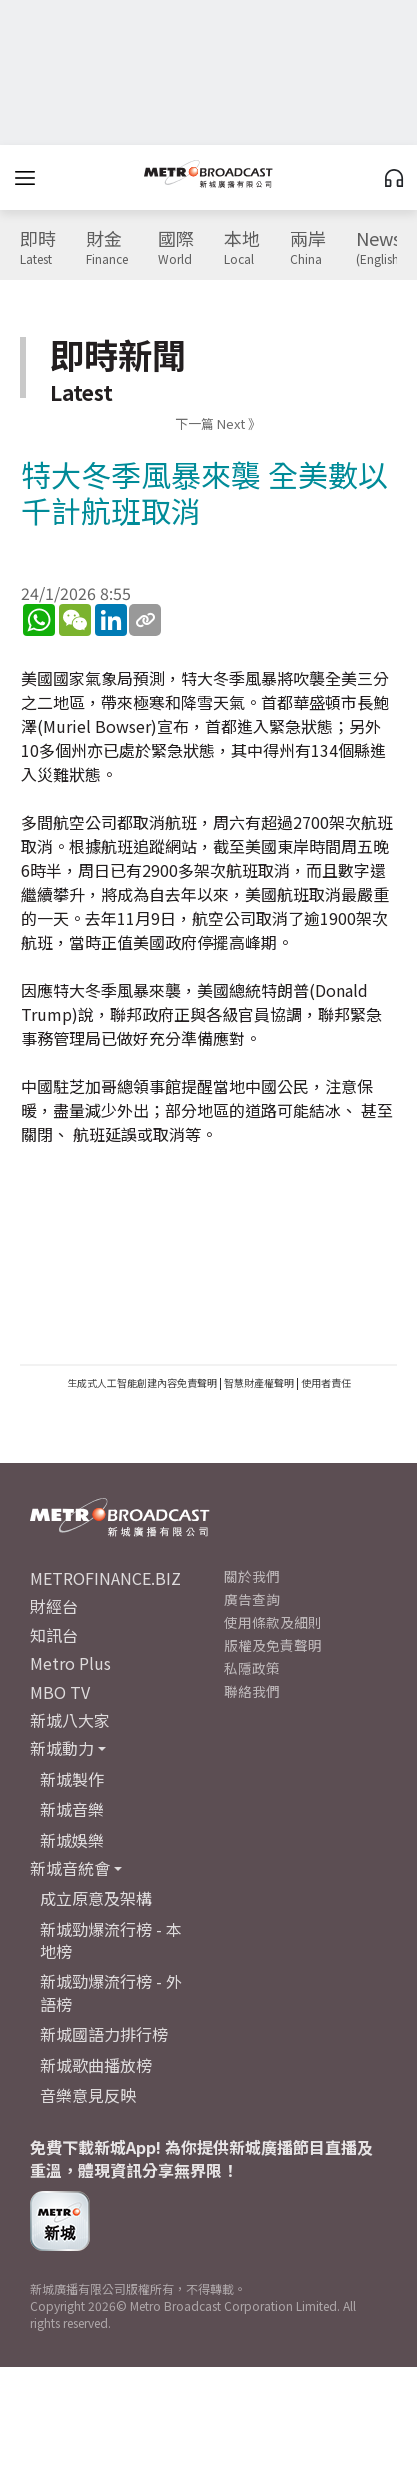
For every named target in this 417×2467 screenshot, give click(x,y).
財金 (107, 248)
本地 (242, 248)
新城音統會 (70, 1868)
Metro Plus (70, 1663)
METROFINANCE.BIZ (105, 1578)
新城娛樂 (72, 1840)
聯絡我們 (252, 1691)
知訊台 (54, 1635)
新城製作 (72, 1779)
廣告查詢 (252, 1599)
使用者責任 (326, 1382)
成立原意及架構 (96, 1898)
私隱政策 (252, 1668)
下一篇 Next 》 (218, 423)
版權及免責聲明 (273, 1645)
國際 (176, 248)
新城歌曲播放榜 (96, 2065)
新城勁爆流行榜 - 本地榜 (111, 1940)
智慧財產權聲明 (259, 1382)
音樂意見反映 (88, 2095)
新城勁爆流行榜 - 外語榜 (111, 1992)
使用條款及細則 (273, 1622)
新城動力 (62, 1748)
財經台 (54, 1606)
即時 (38, 248)
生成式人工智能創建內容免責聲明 (142, 1382)
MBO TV (60, 1692)
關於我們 (252, 1576)
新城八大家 (70, 1720)
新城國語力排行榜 (104, 2034)
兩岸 (308, 248)
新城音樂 (72, 1809)
